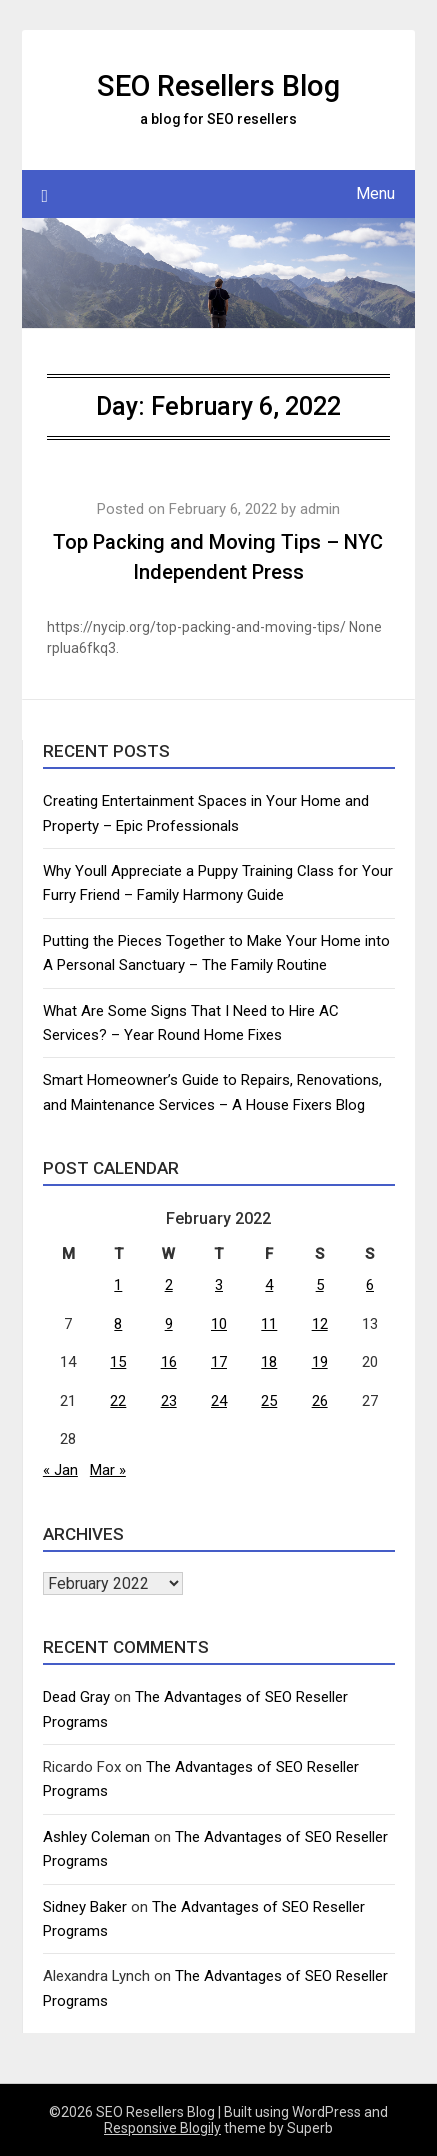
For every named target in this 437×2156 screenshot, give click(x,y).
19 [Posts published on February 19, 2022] (320, 1362)
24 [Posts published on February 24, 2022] (219, 1401)
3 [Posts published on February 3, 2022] (219, 1285)
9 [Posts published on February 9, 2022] (169, 1324)
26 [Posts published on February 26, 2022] (320, 1401)
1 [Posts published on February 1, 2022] (118, 1285)
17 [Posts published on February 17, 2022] (219, 1362)
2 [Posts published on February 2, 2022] (169, 1285)
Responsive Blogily (162, 2128)
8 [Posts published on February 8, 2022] (118, 1324)
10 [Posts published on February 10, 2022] (219, 1324)
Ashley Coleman (96, 1837)
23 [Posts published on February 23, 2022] (169, 1401)
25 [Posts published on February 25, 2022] (269, 1401)
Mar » (108, 1470)
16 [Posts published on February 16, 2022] (169, 1362)
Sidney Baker (85, 1907)
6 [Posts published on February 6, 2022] (370, 1285)
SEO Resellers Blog (218, 86)
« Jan (60, 1470)
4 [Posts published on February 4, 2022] (269, 1285)
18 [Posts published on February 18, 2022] (269, 1362)
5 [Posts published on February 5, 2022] (320, 1285)
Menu (375, 193)
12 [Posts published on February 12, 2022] (320, 1324)
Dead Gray (76, 1697)
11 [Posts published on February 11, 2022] (269, 1324)
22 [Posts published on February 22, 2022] (118, 1401)
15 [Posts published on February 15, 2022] (118, 1362)
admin (320, 509)
